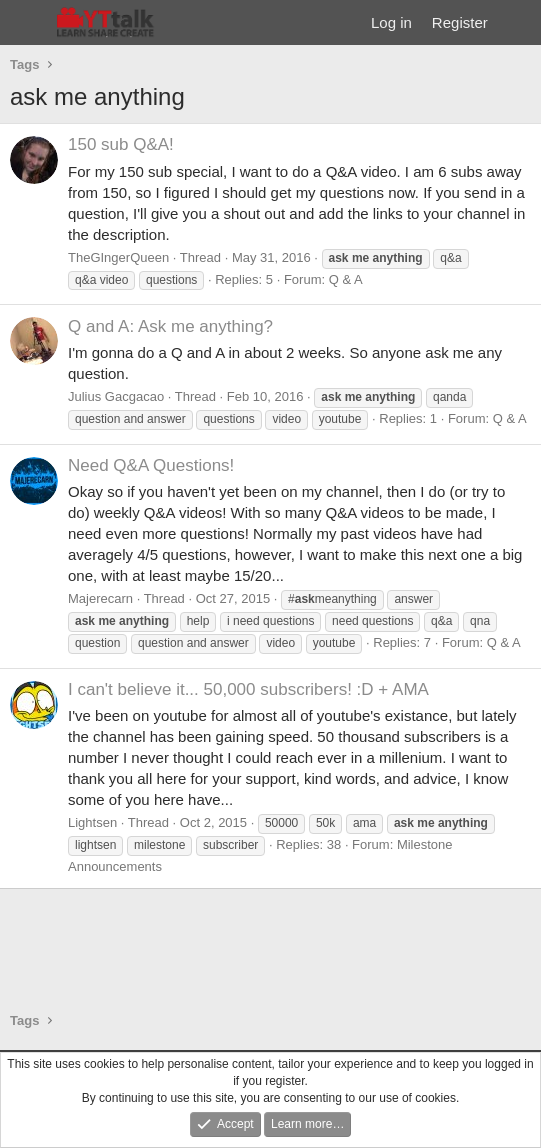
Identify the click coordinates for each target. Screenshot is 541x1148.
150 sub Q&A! (121, 144)
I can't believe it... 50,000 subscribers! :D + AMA (248, 689)
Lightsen (92, 822)
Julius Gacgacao (116, 396)
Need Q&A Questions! (151, 465)
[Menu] (27, 23)
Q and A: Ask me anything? (170, 326)
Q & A (346, 279)
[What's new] (517, 22)
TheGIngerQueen (118, 257)
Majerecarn (100, 598)
